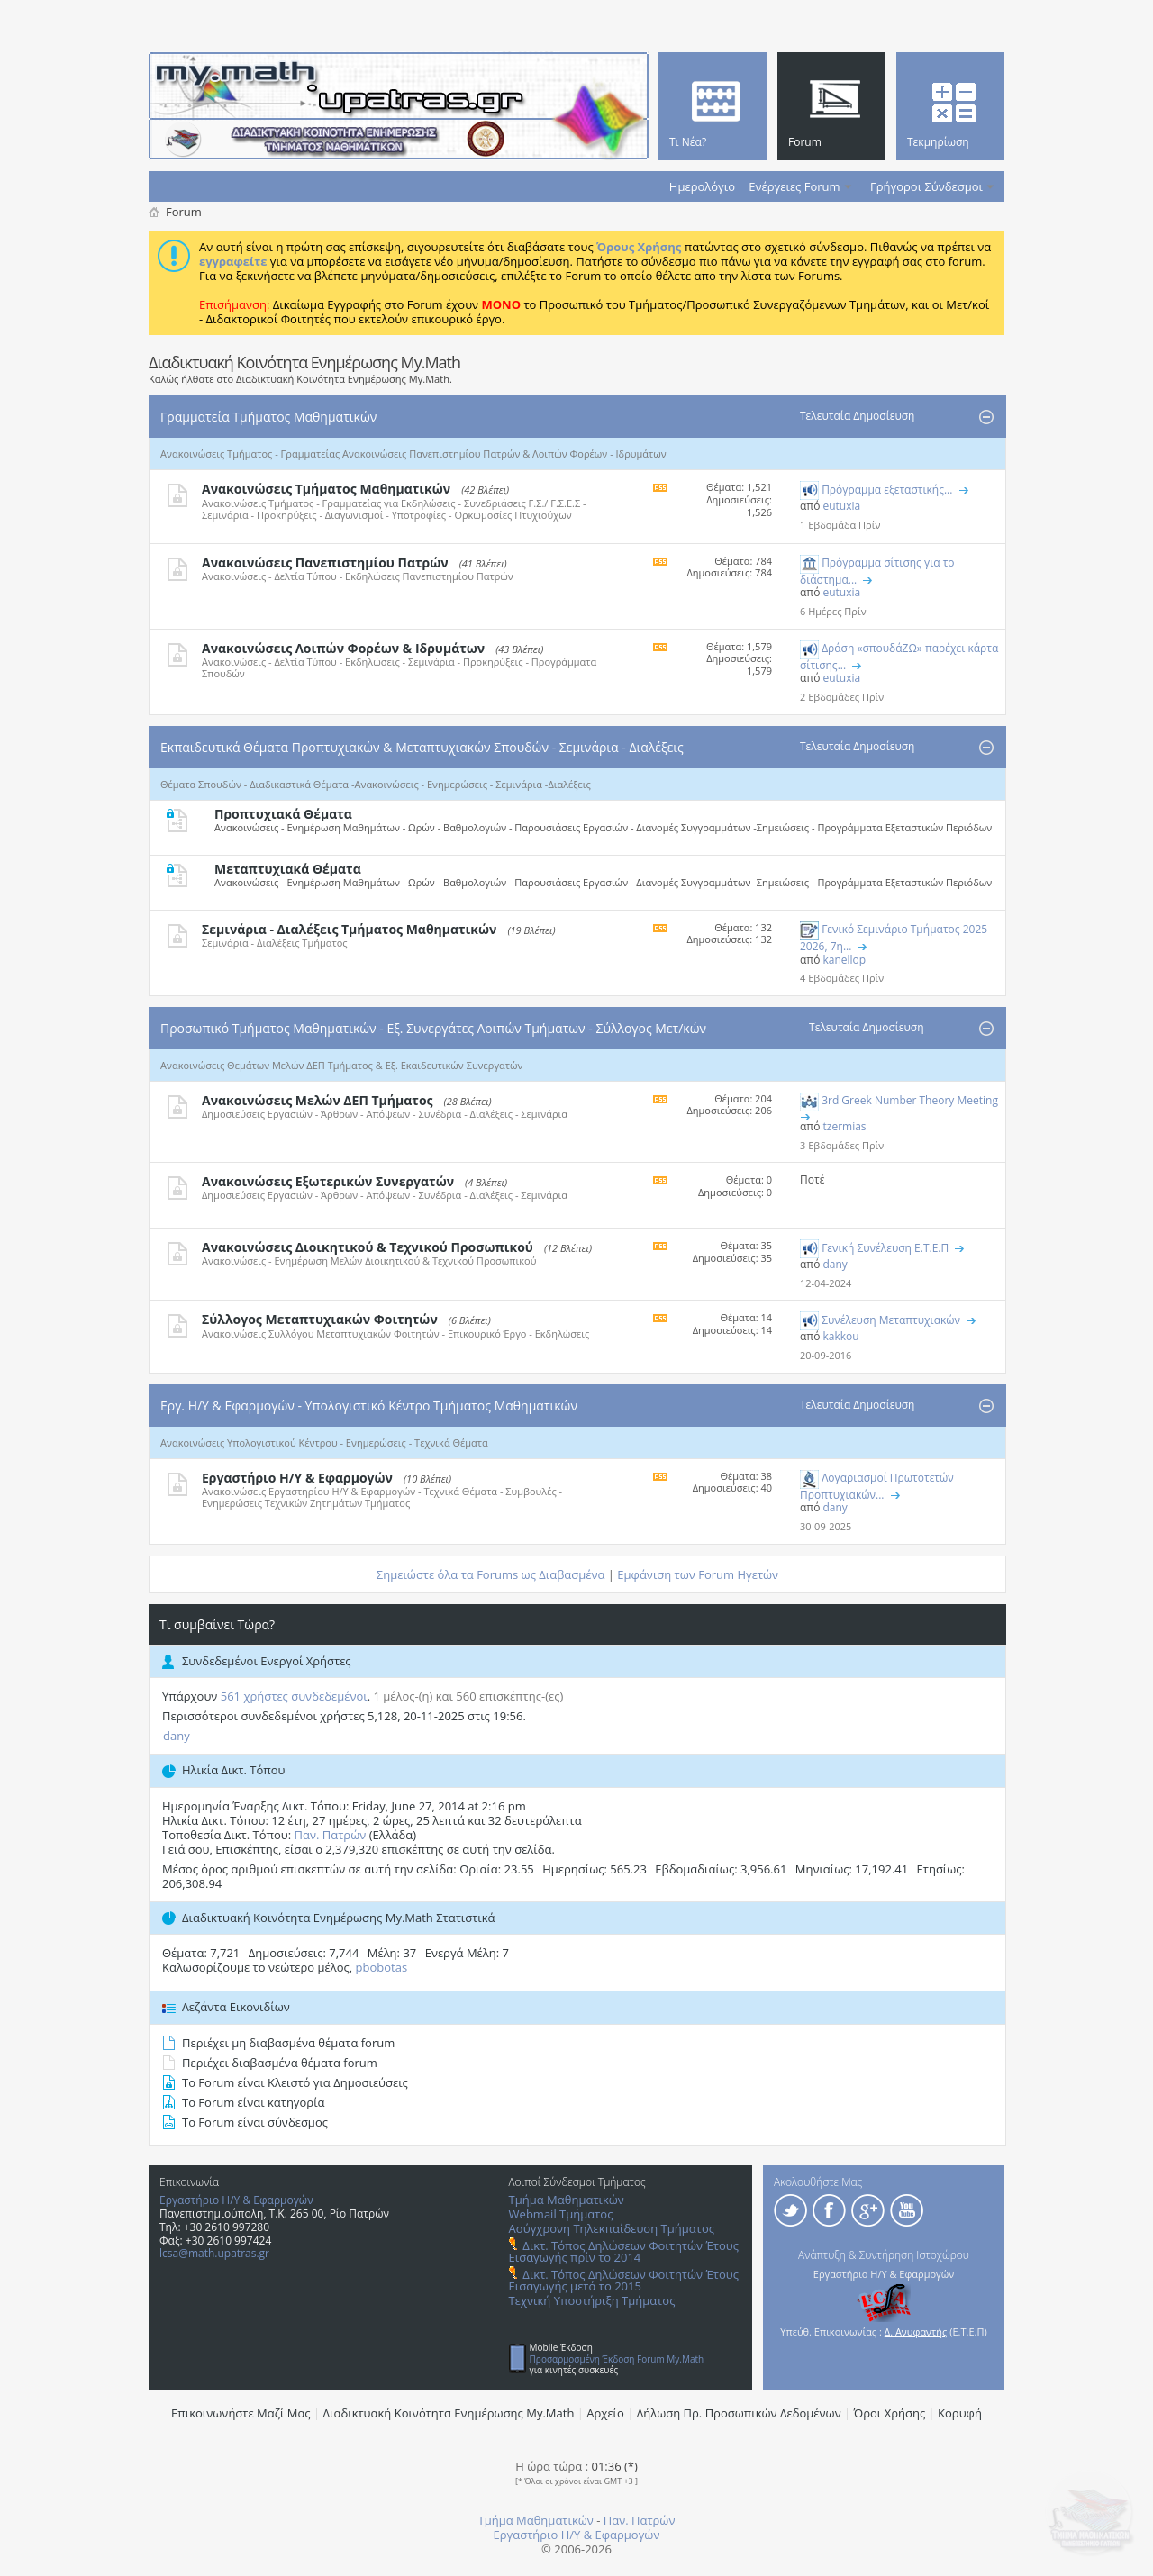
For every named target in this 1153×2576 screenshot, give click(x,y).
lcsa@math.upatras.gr (214, 2253)
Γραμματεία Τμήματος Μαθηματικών (268, 416)
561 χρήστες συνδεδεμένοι (294, 1696)
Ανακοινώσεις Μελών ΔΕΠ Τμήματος (317, 1100)
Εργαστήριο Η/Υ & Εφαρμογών (297, 1477)
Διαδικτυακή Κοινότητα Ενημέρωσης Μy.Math (449, 2413)
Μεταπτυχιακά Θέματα (287, 868)
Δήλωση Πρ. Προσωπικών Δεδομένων (739, 2413)
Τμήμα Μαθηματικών (566, 2199)
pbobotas (382, 1967)
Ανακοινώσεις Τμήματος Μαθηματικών (326, 488)
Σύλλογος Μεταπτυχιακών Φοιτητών (320, 1319)
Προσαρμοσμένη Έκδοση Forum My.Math (617, 2359)
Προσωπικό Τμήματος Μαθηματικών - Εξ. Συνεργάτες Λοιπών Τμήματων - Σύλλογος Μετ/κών (433, 1028)
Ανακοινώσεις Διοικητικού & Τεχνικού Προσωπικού (367, 1247)
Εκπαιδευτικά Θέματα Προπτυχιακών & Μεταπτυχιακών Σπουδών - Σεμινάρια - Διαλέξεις (422, 747)
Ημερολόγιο (702, 186)
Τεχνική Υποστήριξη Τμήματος (592, 2300)
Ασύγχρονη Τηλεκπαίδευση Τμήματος (611, 2228)
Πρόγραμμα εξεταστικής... (887, 489)
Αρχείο (605, 2413)
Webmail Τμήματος (561, 2214)
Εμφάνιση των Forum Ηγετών (697, 1574)
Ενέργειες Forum (794, 186)
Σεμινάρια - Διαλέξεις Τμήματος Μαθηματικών (349, 929)
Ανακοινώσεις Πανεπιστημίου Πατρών (325, 562)
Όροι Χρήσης (890, 2413)
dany (176, 1736)
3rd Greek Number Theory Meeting (910, 1100)
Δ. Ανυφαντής (916, 2331)
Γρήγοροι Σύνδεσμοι (926, 186)
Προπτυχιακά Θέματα (283, 813)
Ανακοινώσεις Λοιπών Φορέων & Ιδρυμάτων (343, 648)
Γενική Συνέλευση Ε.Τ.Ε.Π (885, 1248)
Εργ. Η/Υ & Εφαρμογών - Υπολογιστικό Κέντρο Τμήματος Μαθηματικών (368, 1405)
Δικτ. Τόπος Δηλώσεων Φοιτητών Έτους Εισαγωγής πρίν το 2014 (624, 2251)
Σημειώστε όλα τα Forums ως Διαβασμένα (491, 1574)
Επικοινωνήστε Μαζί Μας (241, 2413)
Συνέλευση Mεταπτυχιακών (891, 1320)
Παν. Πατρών (331, 1835)
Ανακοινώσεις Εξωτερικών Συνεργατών (328, 1181)
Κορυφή (960, 2413)
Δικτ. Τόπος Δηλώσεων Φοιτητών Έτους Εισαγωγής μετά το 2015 (624, 2280)
